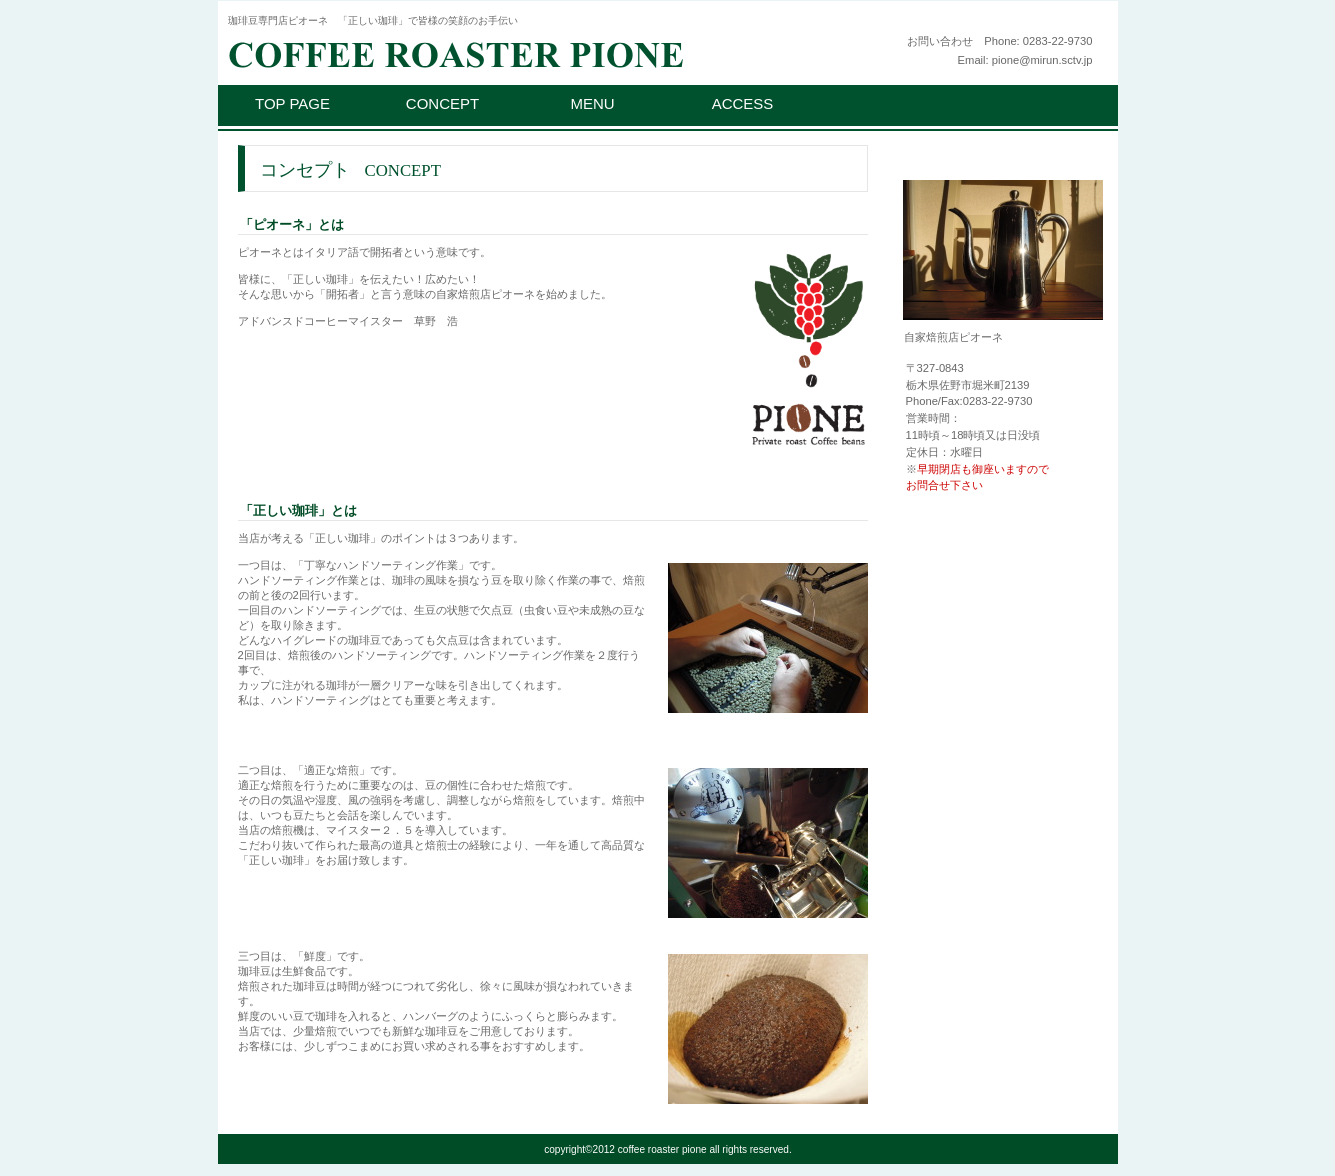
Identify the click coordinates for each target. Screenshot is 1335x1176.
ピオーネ (473, 52)
